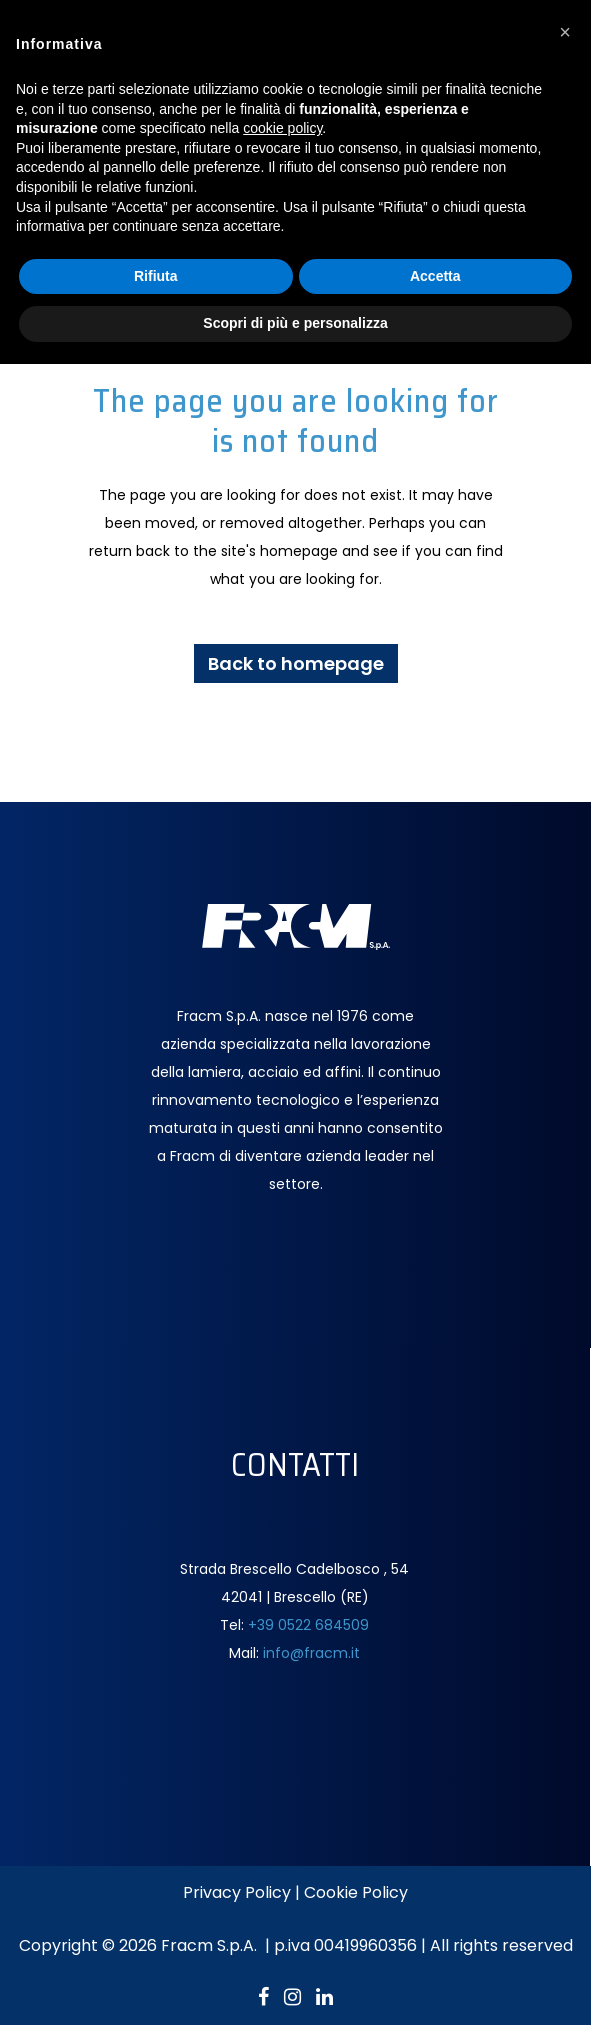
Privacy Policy (237, 1892)
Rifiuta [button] (156, 276)
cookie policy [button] (282, 128)
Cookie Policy (356, 1892)
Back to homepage (296, 663)
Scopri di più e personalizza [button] (295, 323)
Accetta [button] (435, 276)
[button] (565, 32)
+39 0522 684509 (308, 1625)
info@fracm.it (311, 1653)
